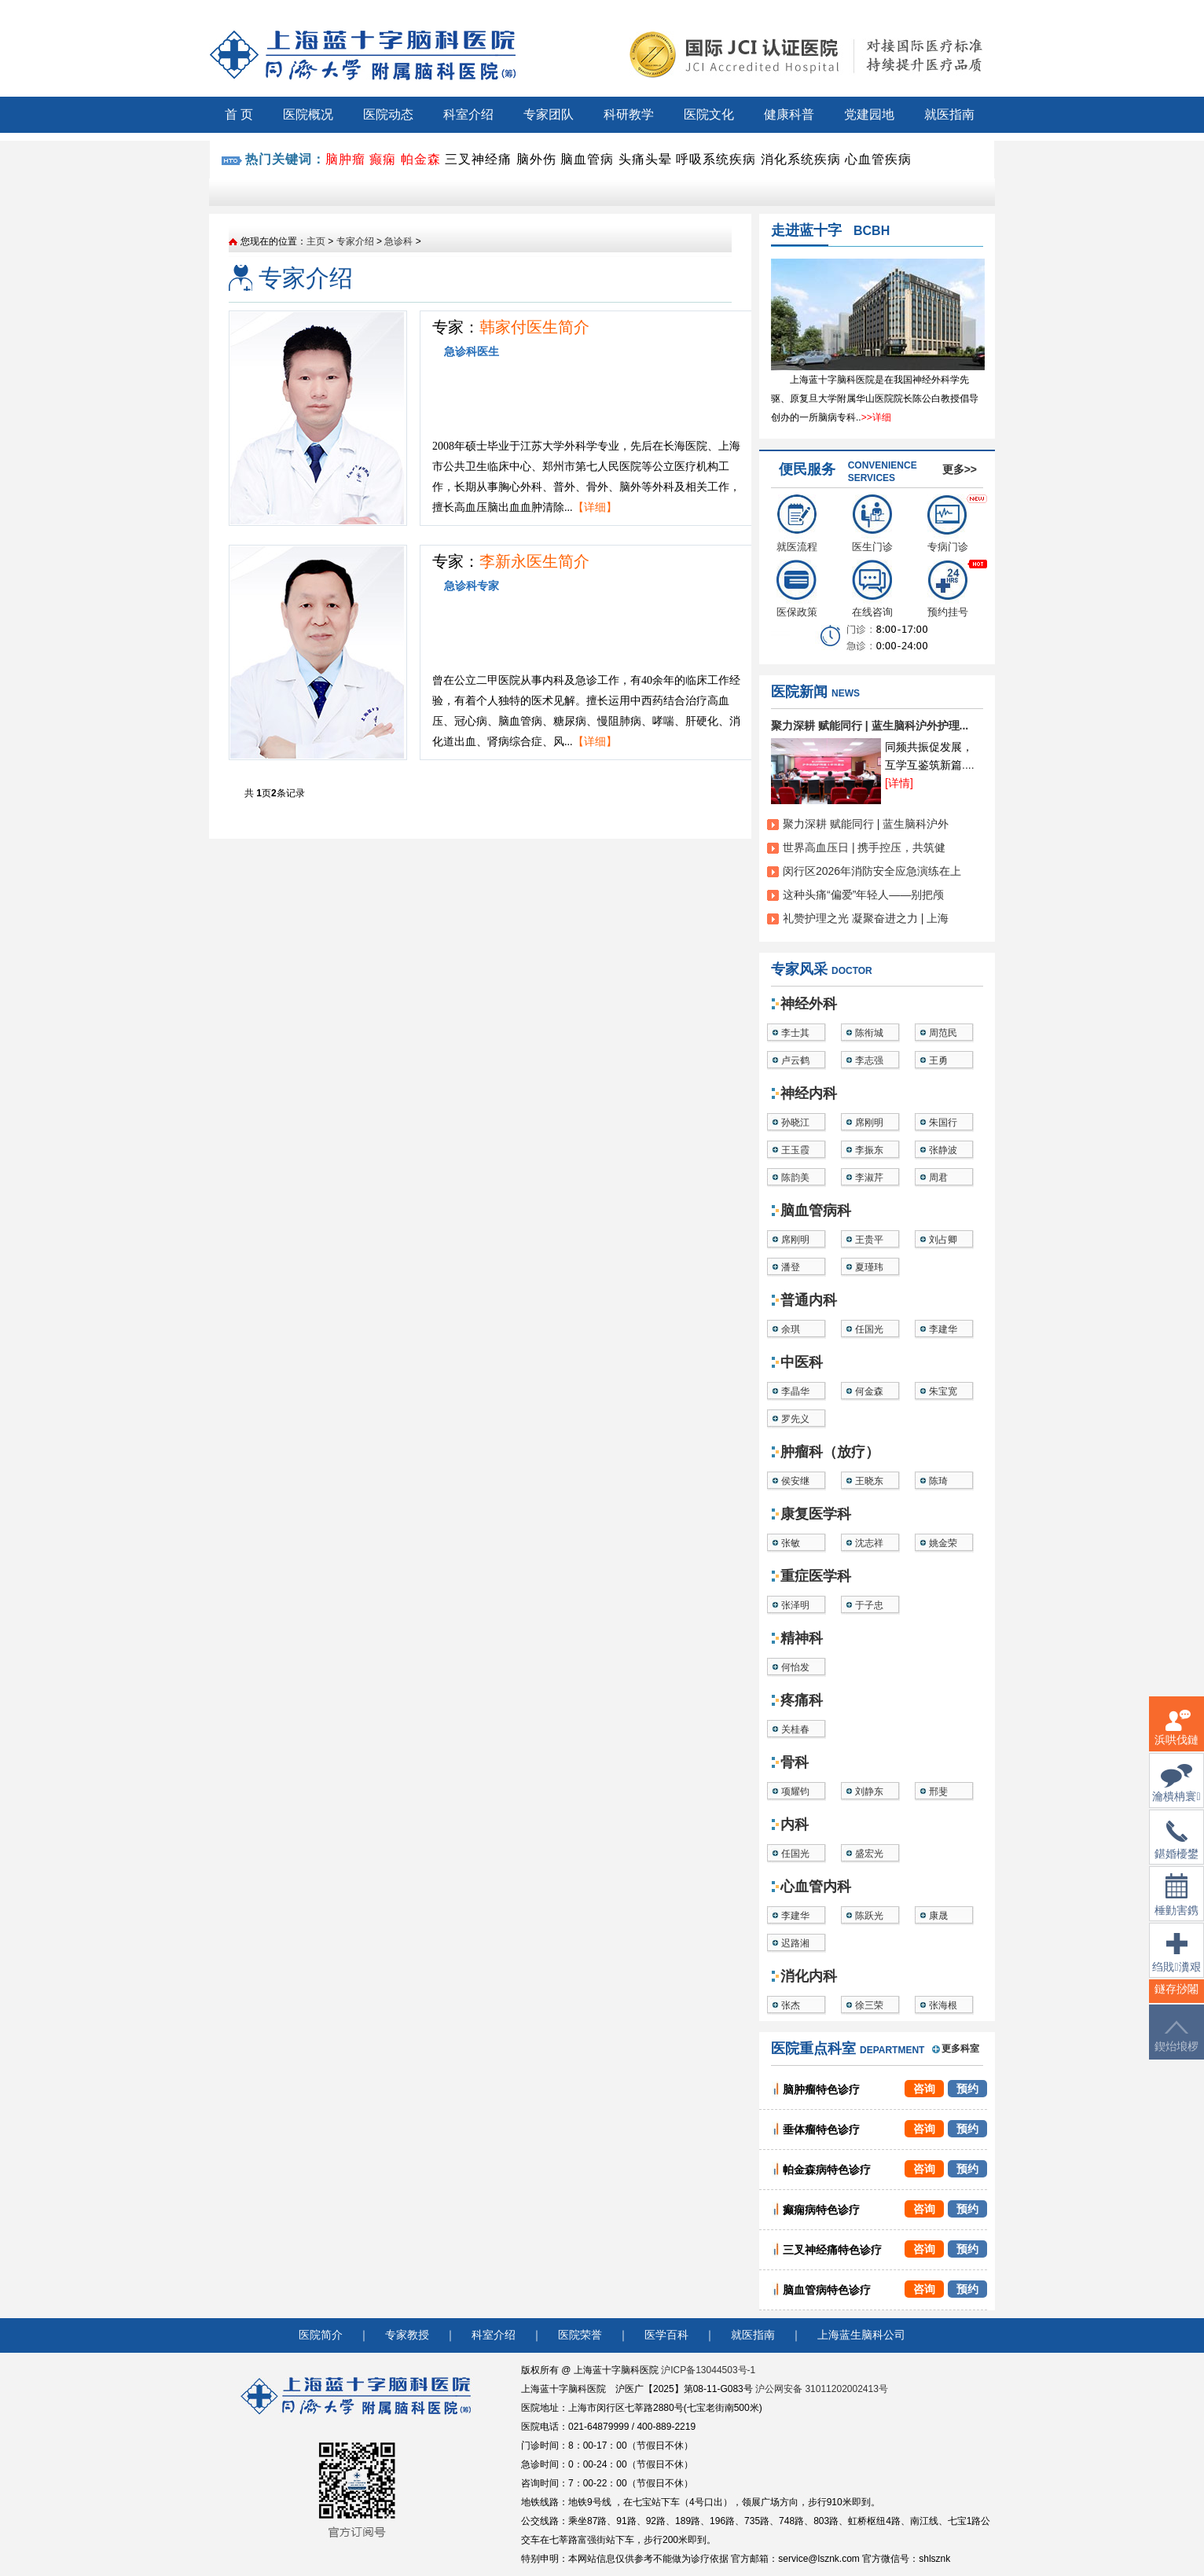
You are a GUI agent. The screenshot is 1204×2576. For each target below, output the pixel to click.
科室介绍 (468, 114)
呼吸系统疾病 (716, 159)
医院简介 (321, 2335)
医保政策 (796, 589)
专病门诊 (947, 523)
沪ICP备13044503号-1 (708, 2370)
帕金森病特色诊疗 (827, 2169)
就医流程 (796, 523)
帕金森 (421, 159)
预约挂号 (947, 589)
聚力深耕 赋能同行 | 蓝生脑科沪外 (866, 824)
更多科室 (960, 2048)
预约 (967, 2088)
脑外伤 (536, 159)
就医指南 (949, 114)
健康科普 (789, 114)
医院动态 (388, 114)
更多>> (959, 469)
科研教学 (629, 114)
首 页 (239, 114)
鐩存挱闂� (1176, 1998)
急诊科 (398, 241)
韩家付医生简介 (534, 327)
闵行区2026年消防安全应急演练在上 (872, 871)
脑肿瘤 (345, 159)
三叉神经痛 (478, 159)
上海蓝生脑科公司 (861, 2335)
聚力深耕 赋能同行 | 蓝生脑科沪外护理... (869, 725)
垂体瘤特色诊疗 (821, 2129)
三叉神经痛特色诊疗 (832, 2249)
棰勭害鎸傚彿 (1176, 1904)
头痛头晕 (645, 159)
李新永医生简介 (534, 561)
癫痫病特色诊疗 (821, 2209)
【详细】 (595, 507)
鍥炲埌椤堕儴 (1176, 2045)
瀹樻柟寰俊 (1176, 1792)
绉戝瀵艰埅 (1176, 1962)
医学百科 (666, 2335)
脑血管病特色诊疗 (827, 2290)
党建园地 (869, 114)
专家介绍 (355, 241)
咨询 (924, 2088)
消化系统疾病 (801, 159)
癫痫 (382, 159)
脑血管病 (587, 159)
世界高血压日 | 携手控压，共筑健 (864, 847)
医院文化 (709, 114)
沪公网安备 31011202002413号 (821, 2388)
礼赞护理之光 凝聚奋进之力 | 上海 (866, 918)
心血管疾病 (878, 159)
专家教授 (407, 2335)
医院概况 (308, 114)
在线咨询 (872, 589)
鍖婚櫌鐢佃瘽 (1176, 1850)
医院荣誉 (580, 2335)
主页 (316, 241)
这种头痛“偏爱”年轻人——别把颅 (863, 894)
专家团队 (548, 114)
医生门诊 (872, 523)
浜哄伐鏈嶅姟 (1176, 1737)
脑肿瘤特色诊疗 (821, 2089)
